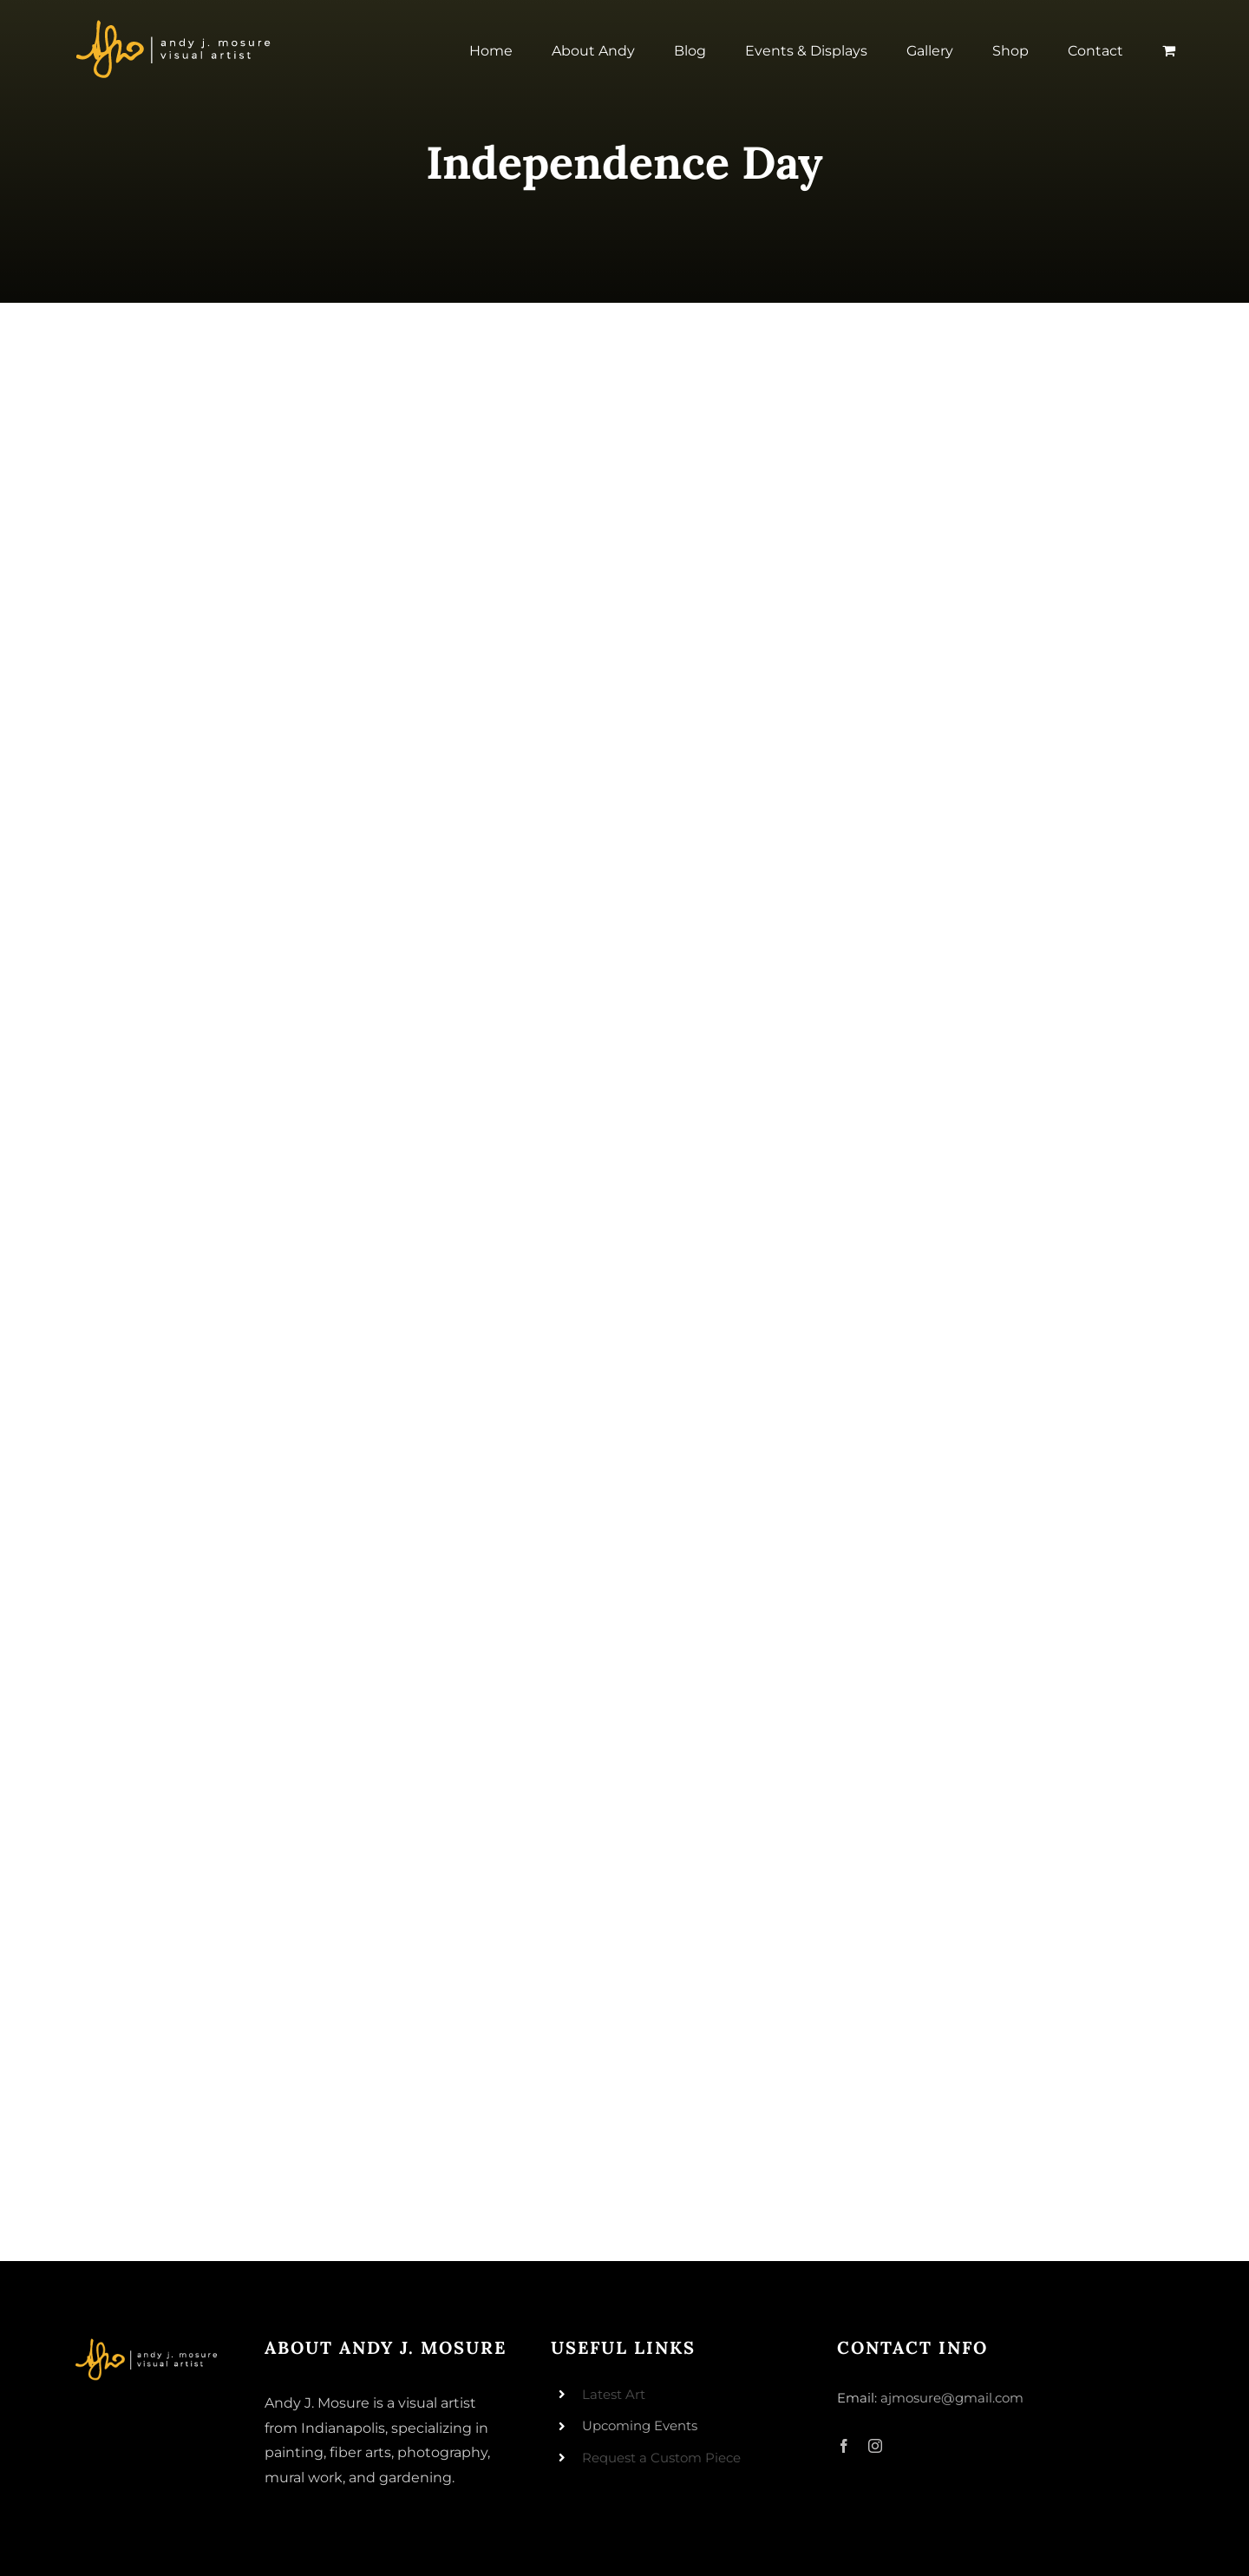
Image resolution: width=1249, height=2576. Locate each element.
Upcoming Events (639, 2425)
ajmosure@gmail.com (951, 2397)
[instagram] (875, 2446)
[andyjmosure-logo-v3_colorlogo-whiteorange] (175, 25)
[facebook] (844, 2446)
